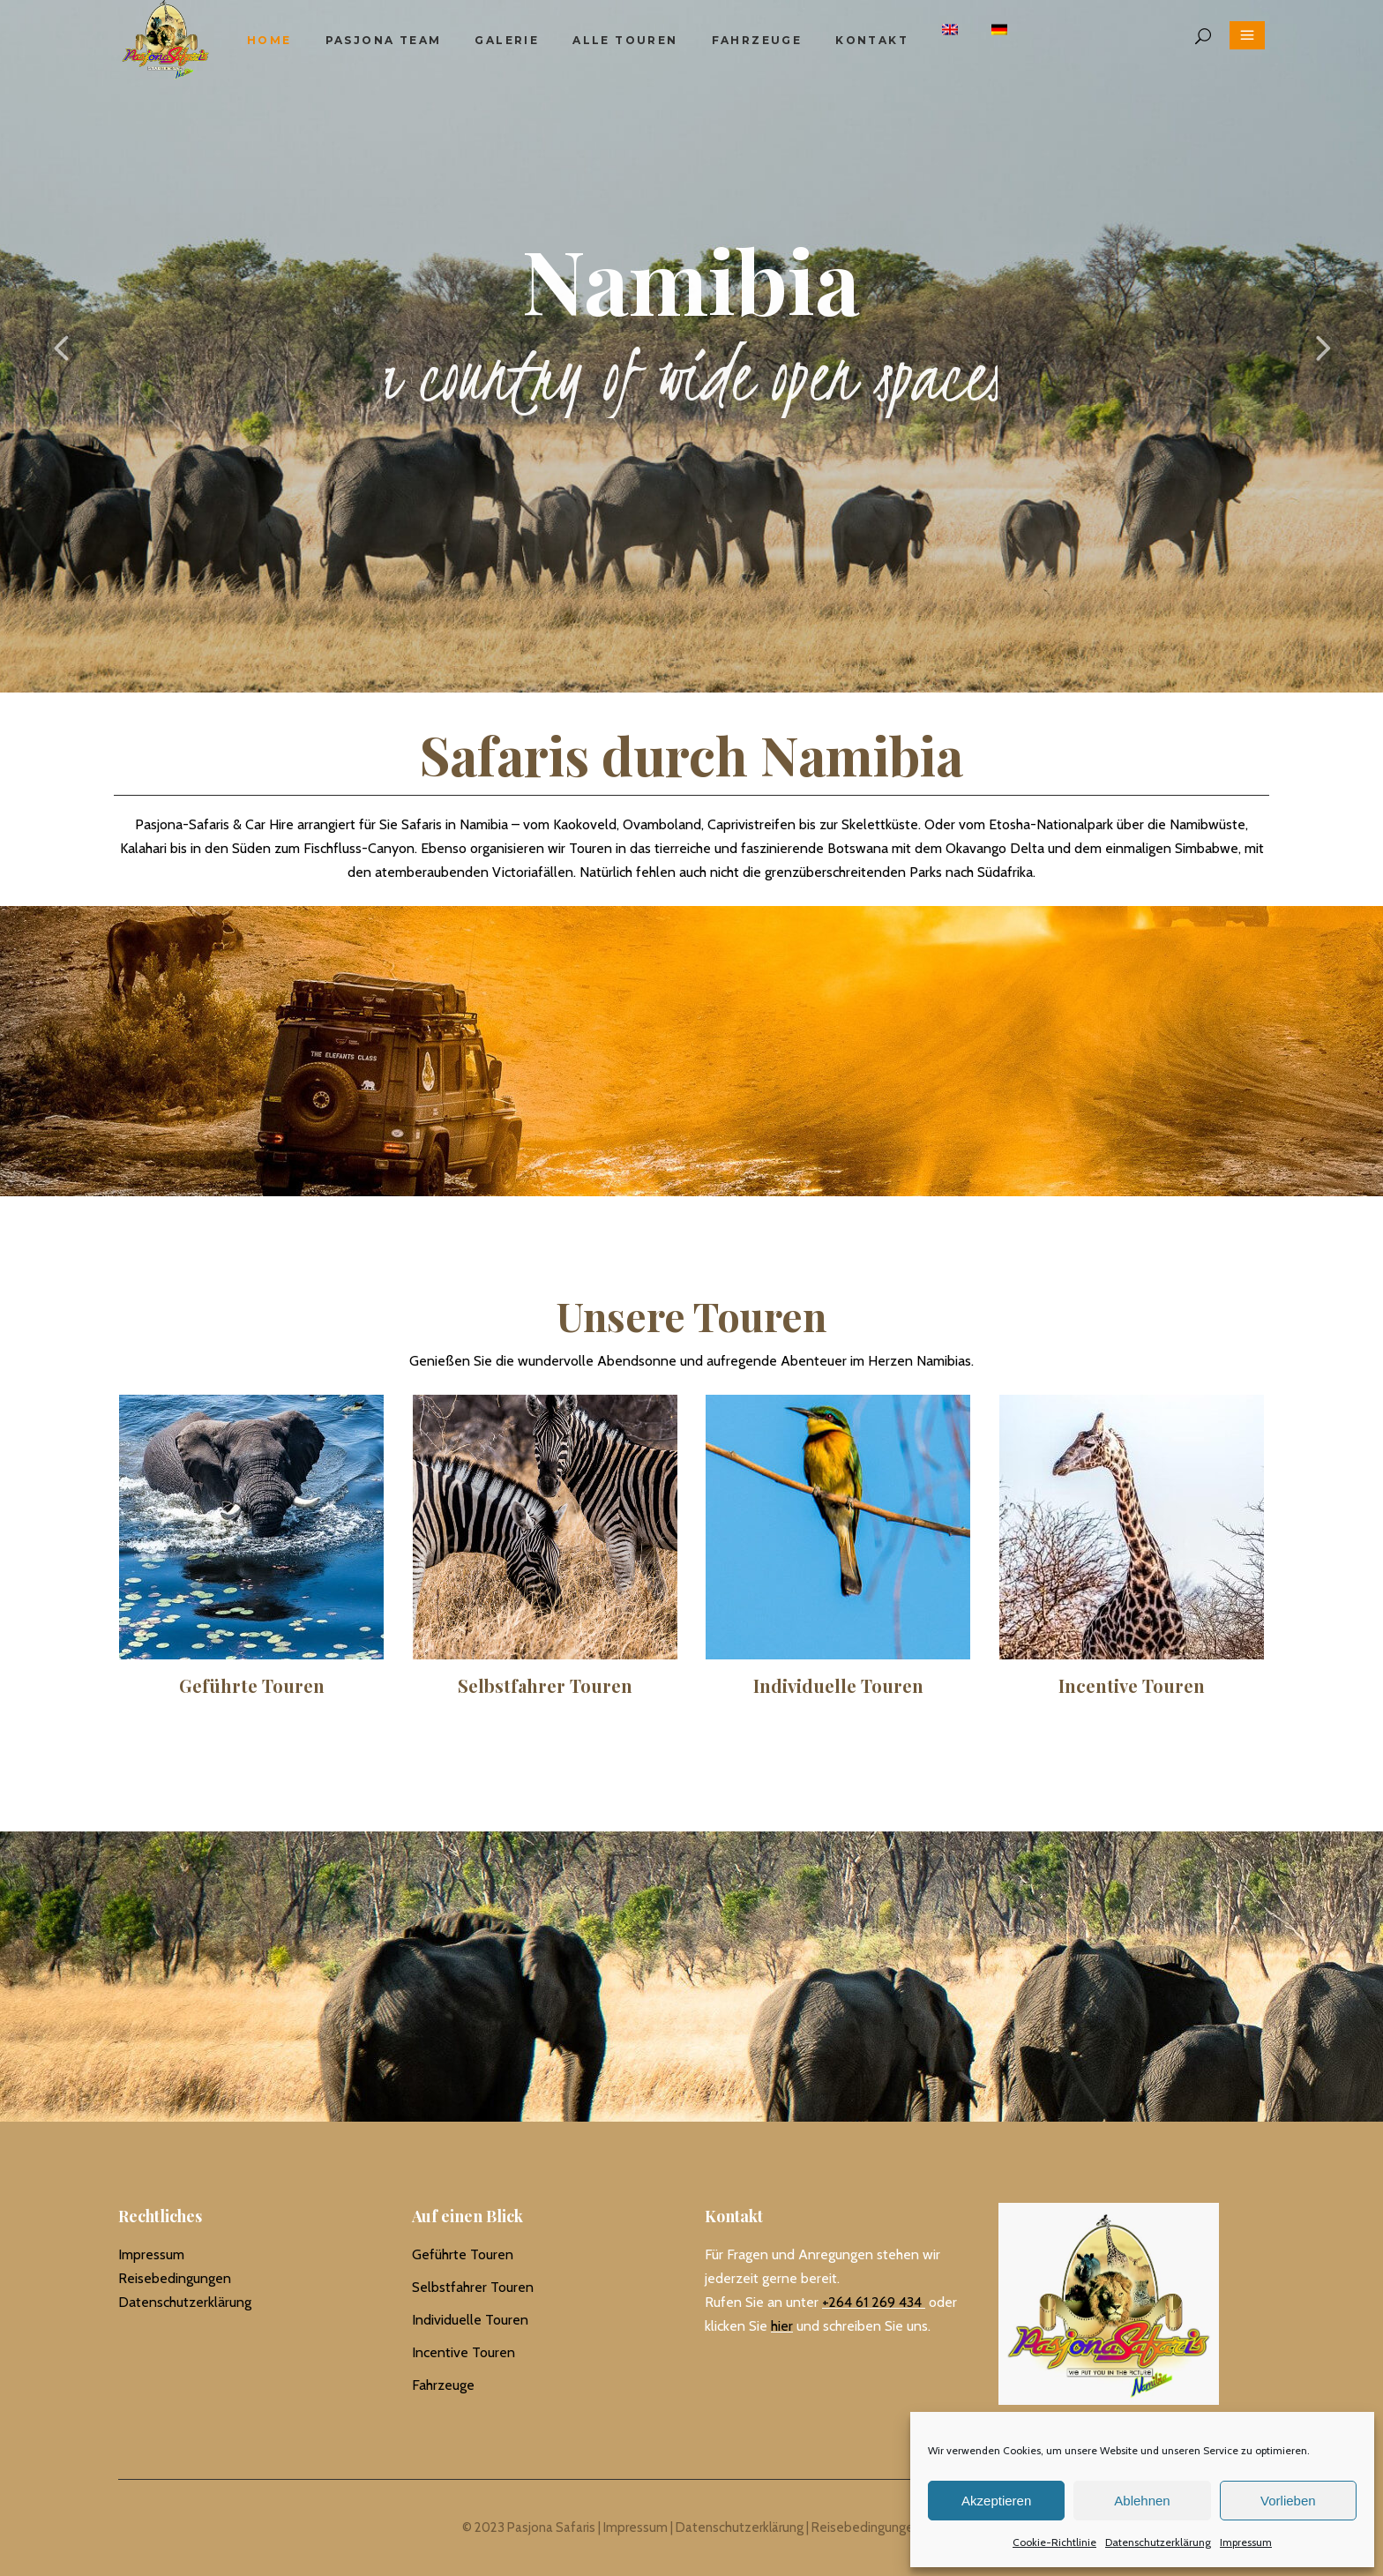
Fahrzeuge (443, 2385)
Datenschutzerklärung (1158, 2542)
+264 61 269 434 (872, 2302)
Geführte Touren (462, 2254)
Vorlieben (1288, 2500)
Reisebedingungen (174, 2278)
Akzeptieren (996, 2500)
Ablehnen (1142, 2500)
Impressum (1246, 2542)
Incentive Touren (463, 2352)
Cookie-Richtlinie (1054, 2542)
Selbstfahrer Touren (473, 2287)
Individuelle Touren (470, 2319)
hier (782, 2326)
